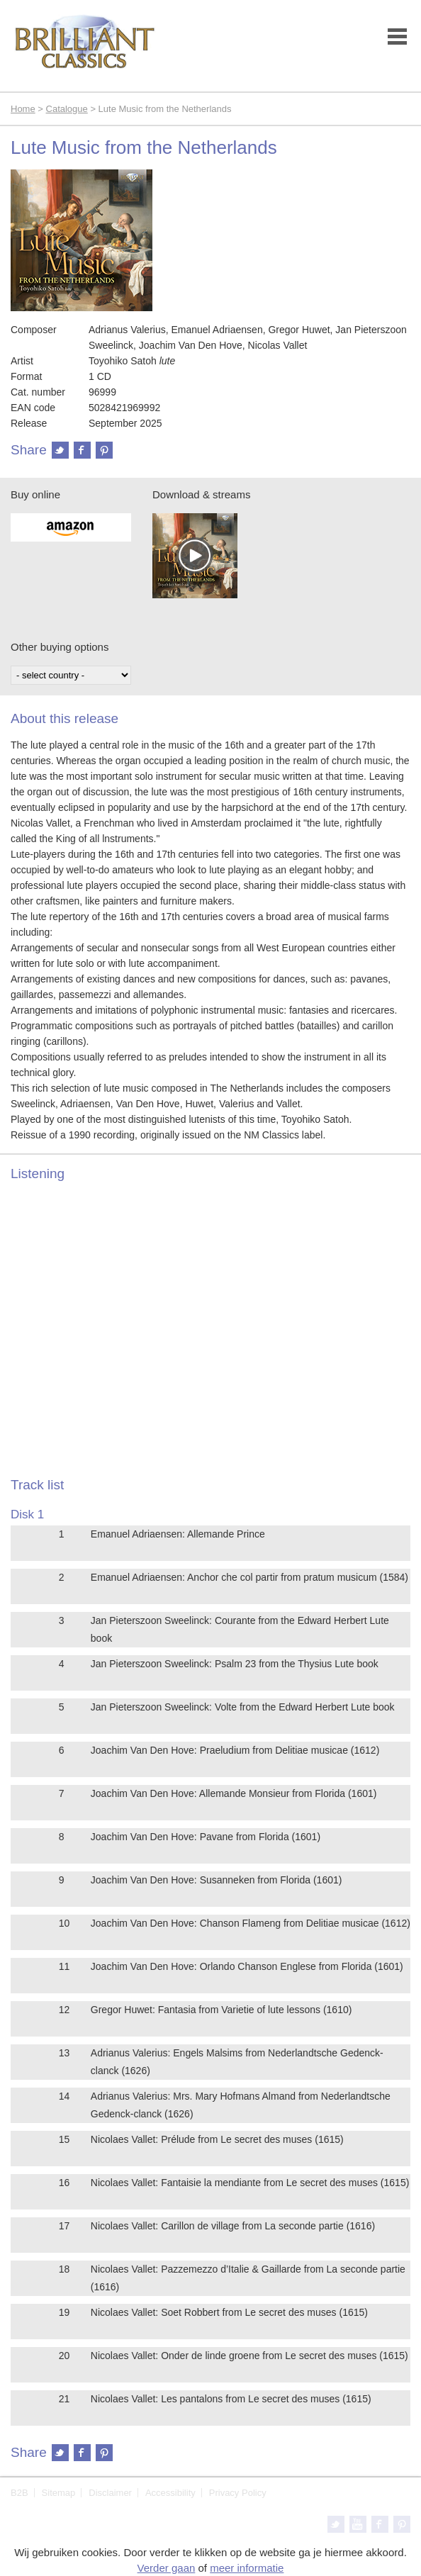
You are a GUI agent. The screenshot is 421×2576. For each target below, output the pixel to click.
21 (64, 2398)
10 (64, 1923)
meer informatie (247, 2568)
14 (64, 2096)
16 (64, 2182)
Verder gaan (166, 2568)
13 (64, 2053)
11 (64, 1966)
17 (64, 2225)
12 (64, 2009)
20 (64, 2355)
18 (64, 2269)
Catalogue (67, 108)
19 (64, 2312)
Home (23, 108)
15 (64, 2139)
